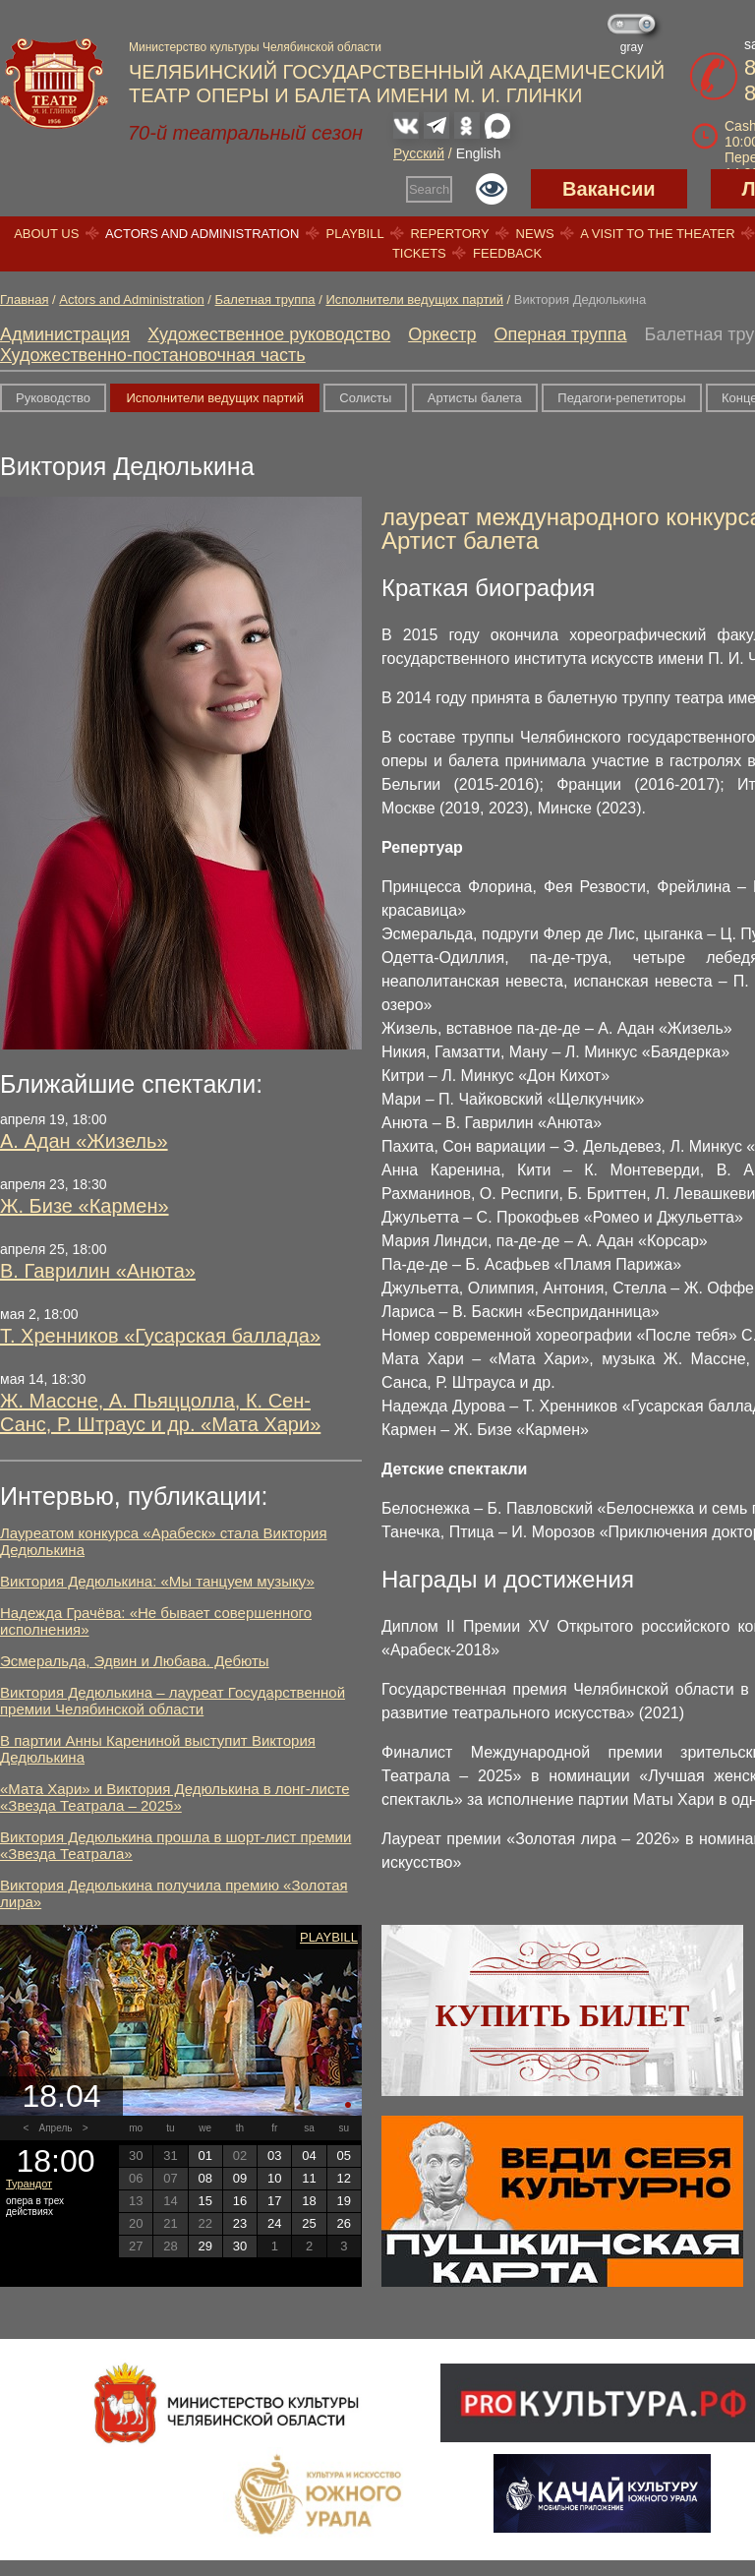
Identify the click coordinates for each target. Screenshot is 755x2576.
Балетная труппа (265, 299)
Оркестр (442, 334)
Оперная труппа (560, 334)
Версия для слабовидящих (491, 189)
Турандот (29, 2183)
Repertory (449, 233)
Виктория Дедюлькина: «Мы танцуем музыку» (157, 1581)
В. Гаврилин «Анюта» (98, 1271)
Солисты (365, 397)
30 (240, 2246)
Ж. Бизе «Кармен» (84, 1206)
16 (240, 2200)
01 (204, 2155)
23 (240, 2223)
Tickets (419, 253)
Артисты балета (475, 397)
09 (240, 2178)
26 (344, 2223)
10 (274, 2178)
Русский (418, 153)
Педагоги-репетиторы (621, 397)
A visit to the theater (657, 233)
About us (46, 233)
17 (274, 2200)
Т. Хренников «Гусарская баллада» (160, 1336)
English (478, 153)
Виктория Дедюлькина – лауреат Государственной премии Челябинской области (172, 1700)
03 (274, 2155)
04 (309, 2155)
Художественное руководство (268, 334)
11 (309, 2178)
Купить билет (563, 2015)
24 (274, 2223)
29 (204, 2246)
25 (309, 2223)
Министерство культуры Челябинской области (255, 47)
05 (344, 2155)
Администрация (65, 334)
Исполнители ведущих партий (413, 299)
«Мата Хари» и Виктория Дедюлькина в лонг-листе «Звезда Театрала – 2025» (175, 1797)
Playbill (355, 233)
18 (309, 2200)
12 (344, 2178)
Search (429, 189)
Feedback (507, 253)
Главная (24, 299)
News (535, 233)
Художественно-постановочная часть (153, 355)
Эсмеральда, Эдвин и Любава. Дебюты (134, 1660)
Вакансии (609, 189)
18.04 (61, 2096)
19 (344, 2200)
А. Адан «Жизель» (84, 1141)
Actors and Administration (202, 233)
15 (204, 2200)
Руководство (53, 397)
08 (204, 2178)
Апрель (56, 2128)
